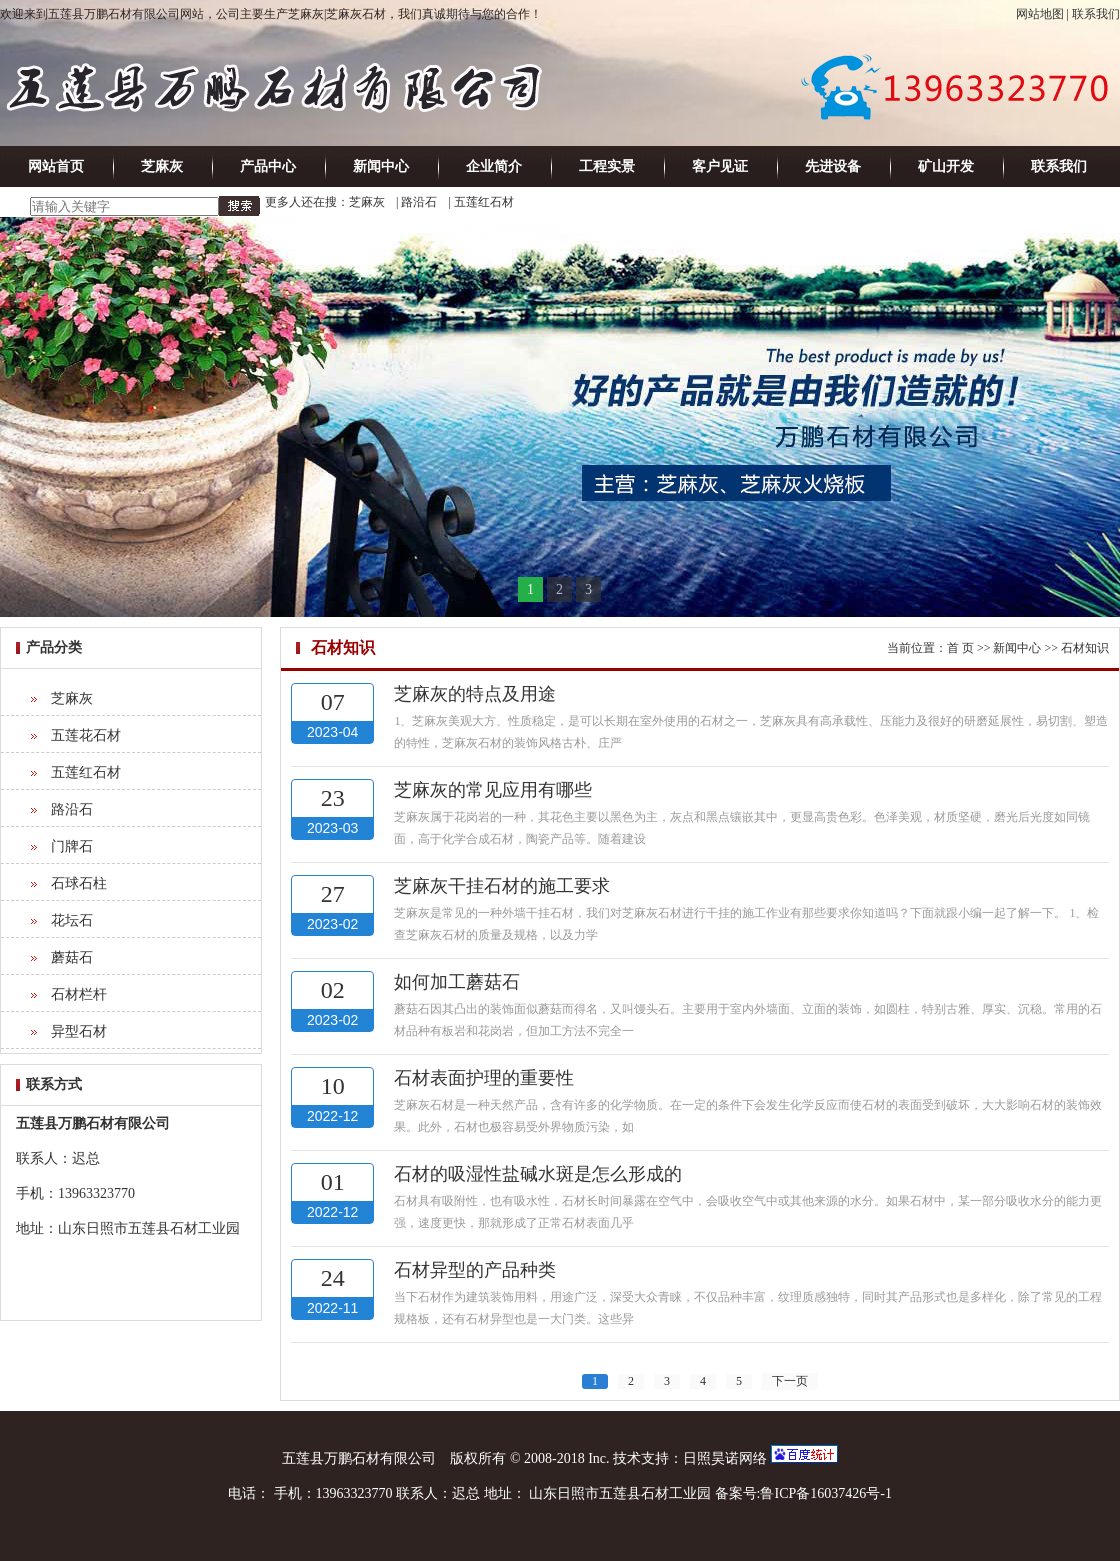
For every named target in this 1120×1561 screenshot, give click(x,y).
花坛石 (72, 920)
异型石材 (79, 1031)
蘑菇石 (72, 957)
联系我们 (1096, 14)
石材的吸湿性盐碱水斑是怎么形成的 (538, 1174)
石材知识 (1085, 648)
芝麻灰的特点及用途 (475, 694)
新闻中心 (381, 166)
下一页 (790, 1381)
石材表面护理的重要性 (484, 1078)
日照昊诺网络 (725, 1458)
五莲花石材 (86, 735)
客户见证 (720, 166)
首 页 (960, 648)
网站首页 (56, 166)
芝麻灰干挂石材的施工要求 (502, 886)
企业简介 (494, 166)
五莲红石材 (484, 202)
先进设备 (833, 166)
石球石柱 (79, 883)
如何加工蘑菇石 (457, 982)
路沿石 (419, 202)
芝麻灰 (162, 166)
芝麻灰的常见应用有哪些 (493, 790)
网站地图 (1040, 14)
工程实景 (607, 166)
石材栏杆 (79, 994)
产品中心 (268, 166)
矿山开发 (946, 166)
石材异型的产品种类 (475, 1270)
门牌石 (72, 846)
